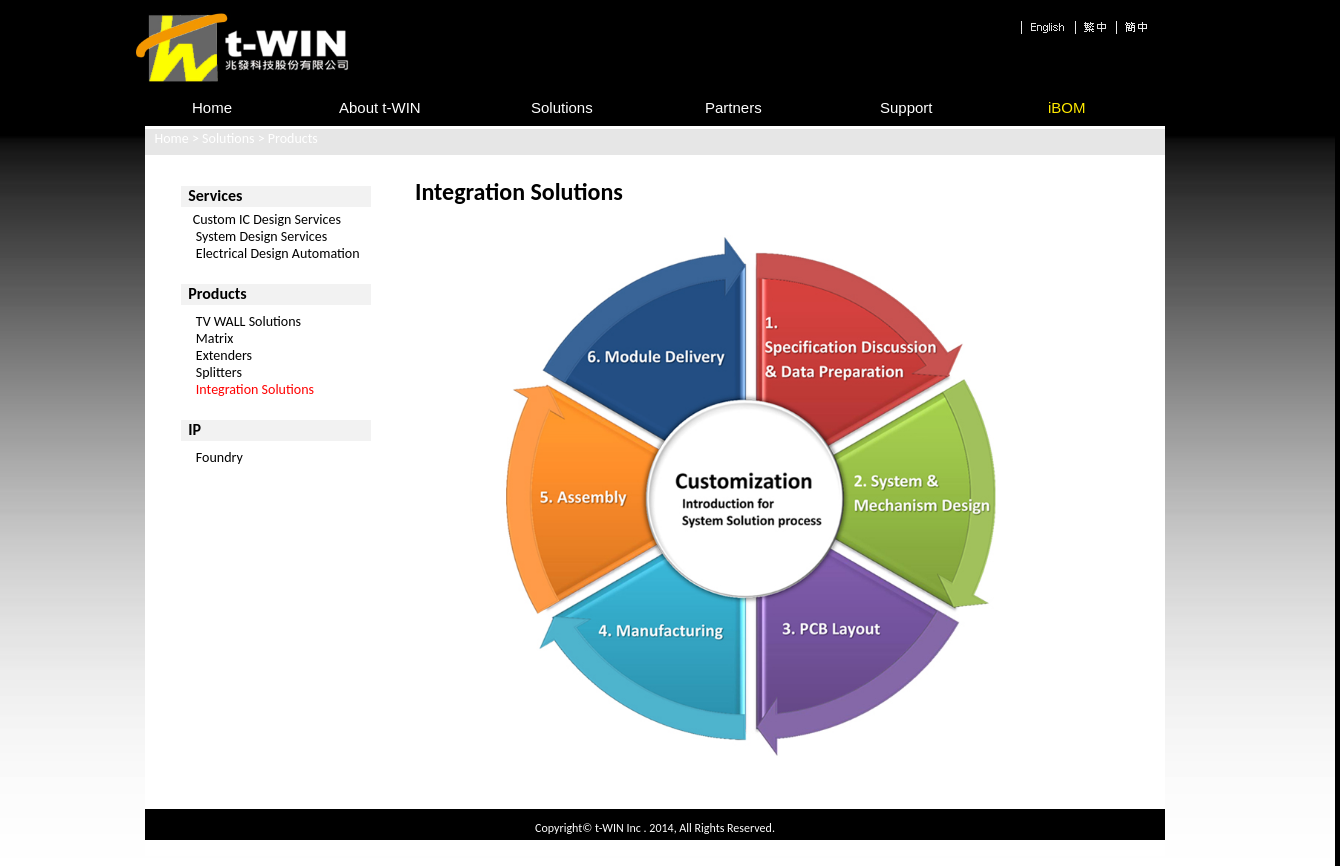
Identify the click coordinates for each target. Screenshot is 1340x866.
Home (172, 138)
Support (906, 107)
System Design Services (253, 236)
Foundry (219, 457)
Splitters (219, 372)
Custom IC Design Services (260, 219)
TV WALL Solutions (248, 321)
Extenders (224, 355)
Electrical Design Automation (270, 253)
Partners (733, 107)
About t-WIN (380, 107)
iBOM (1067, 107)
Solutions (562, 107)
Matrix (214, 338)
